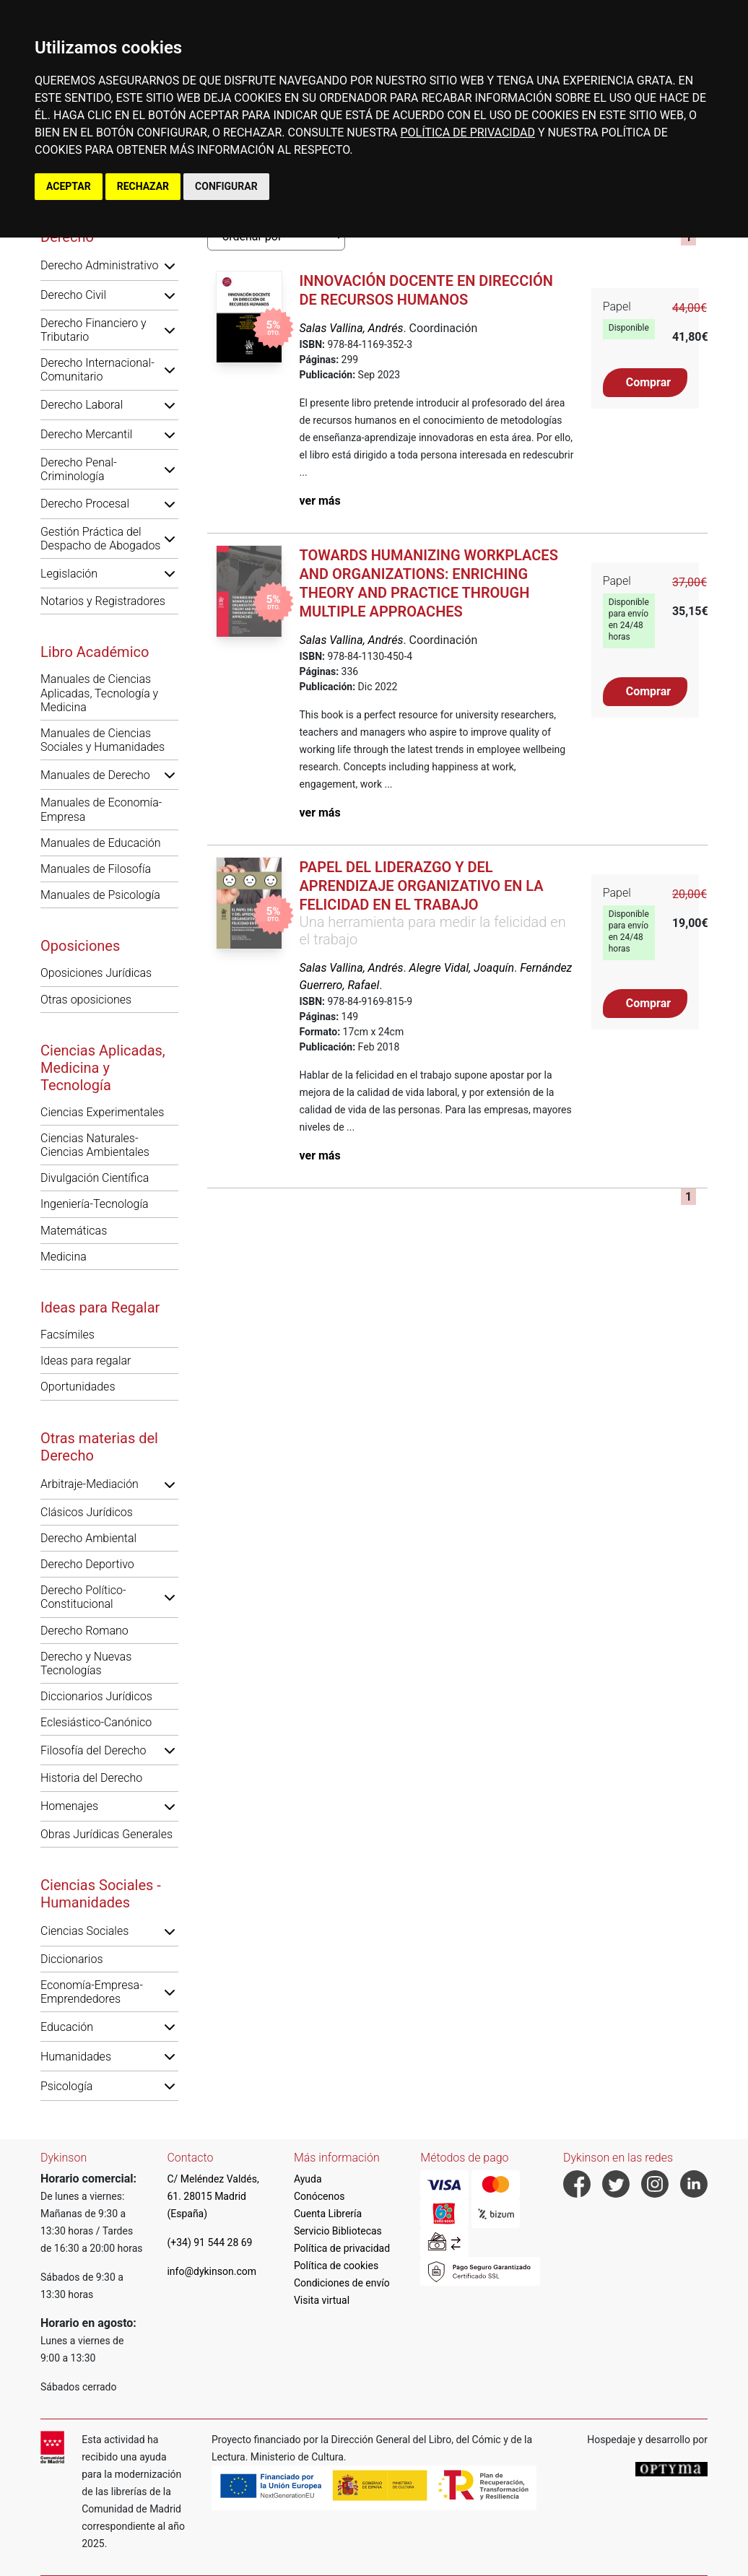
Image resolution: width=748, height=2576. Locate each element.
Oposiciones (80, 945)
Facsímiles (67, 1334)
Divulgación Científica (94, 1178)
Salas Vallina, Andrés (352, 328)
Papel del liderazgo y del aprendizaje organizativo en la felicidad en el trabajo (422, 885)
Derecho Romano (84, 1630)
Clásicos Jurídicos (86, 1512)
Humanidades (75, 2056)
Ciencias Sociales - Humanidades (100, 1893)
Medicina (63, 1256)
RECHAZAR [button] (143, 186)
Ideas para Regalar (100, 1307)
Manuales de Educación (100, 843)
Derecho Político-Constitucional (83, 1597)
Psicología (66, 2086)
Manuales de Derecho (95, 775)
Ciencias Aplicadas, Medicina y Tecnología (102, 1068)
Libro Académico (94, 652)
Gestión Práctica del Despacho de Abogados (100, 538)
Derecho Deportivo (87, 1564)
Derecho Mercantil (86, 434)
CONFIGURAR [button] (226, 186)
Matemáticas (73, 1230)
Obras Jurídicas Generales (106, 1834)
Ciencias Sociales (84, 1931)
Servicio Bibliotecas (338, 2231)
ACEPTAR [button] (68, 186)
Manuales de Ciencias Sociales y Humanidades (102, 740)
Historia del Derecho (91, 1778)
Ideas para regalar (85, 1360)
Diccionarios (71, 1959)
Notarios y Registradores (102, 601)
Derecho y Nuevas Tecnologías (85, 1663)
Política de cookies (336, 2265)
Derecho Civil (73, 295)
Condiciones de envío (342, 2283)
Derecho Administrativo (99, 265)
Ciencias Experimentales (102, 1112)
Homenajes (69, 1806)
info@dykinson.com (211, 2271)
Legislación (68, 573)
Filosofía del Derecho (93, 1750)
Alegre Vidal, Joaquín (461, 968)
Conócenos (319, 2196)
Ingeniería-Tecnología (94, 1204)
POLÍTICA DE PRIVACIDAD (468, 132)
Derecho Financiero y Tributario (93, 330)
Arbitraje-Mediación (89, 1484)
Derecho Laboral (81, 405)
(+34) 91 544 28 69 (209, 2242)
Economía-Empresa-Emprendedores (91, 1992)
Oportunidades (78, 1386)
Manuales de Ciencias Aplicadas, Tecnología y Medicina (99, 692)
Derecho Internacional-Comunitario (97, 369)
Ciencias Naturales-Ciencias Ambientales (94, 1145)
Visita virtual (321, 2300)
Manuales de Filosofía (95, 869)
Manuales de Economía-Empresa (101, 809)
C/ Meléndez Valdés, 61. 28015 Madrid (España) (212, 2196)
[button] (169, 265)
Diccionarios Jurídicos (96, 1696)
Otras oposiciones (85, 999)
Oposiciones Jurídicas (96, 973)
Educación (66, 2027)
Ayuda (308, 2179)
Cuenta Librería (328, 2213)
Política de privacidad (342, 2248)
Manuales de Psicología (100, 895)
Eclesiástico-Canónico (96, 1722)
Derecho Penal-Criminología (78, 469)
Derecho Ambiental (88, 1538)
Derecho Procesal (84, 503)
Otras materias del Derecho (99, 1447)
